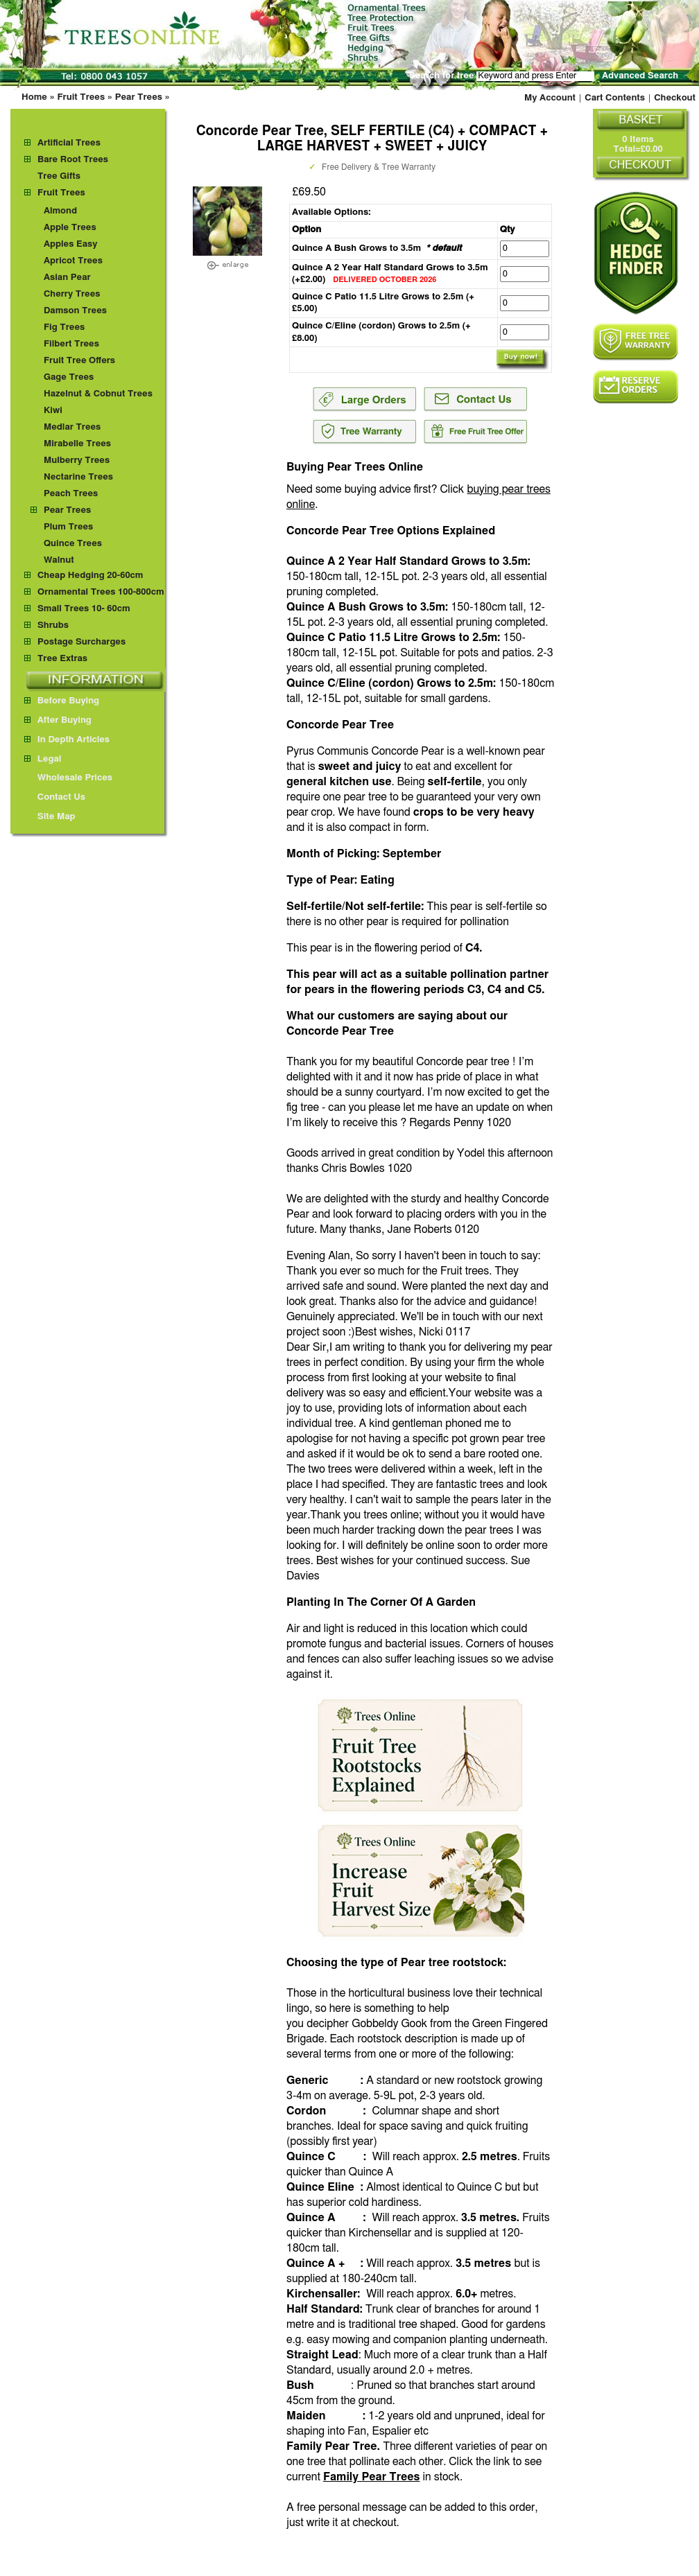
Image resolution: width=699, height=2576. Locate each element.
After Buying (58, 720)
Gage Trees (69, 377)
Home (34, 97)
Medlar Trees (72, 427)
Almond (60, 211)
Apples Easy (71, 244)
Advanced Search (640, 75)
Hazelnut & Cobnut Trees (98, 393)
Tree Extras (62, 658)
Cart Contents (615, 98)
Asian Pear (67, 277)
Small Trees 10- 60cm (83, 608)
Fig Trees (64, 327)
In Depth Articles (67, 739)
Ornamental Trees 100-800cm (100, 592)
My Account (550, 98)
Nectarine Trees (78, 477)
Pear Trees (138, 97)
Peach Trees (71, 493)
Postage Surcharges (81, 642)
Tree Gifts (58, 176)
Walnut (59, 560)
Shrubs (53, 625)
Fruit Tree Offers (79, 360)
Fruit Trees (81, 97)
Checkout (675, 98)
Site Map (50, 816)
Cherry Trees (72, 294)
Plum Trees (68, 527)
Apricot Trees (73, 260)
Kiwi (53, 410)
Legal (42, 759)
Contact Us (54, 797)
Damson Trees (75, 310)
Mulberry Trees (77, 460)
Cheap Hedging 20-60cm (90, 575)
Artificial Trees (69, 143)
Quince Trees (73, 543)
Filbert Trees (71, 344)
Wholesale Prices (68, 777)
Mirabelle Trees (77, 443)
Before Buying (61, 701)
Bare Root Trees (72, 159)
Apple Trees (70, 227)
